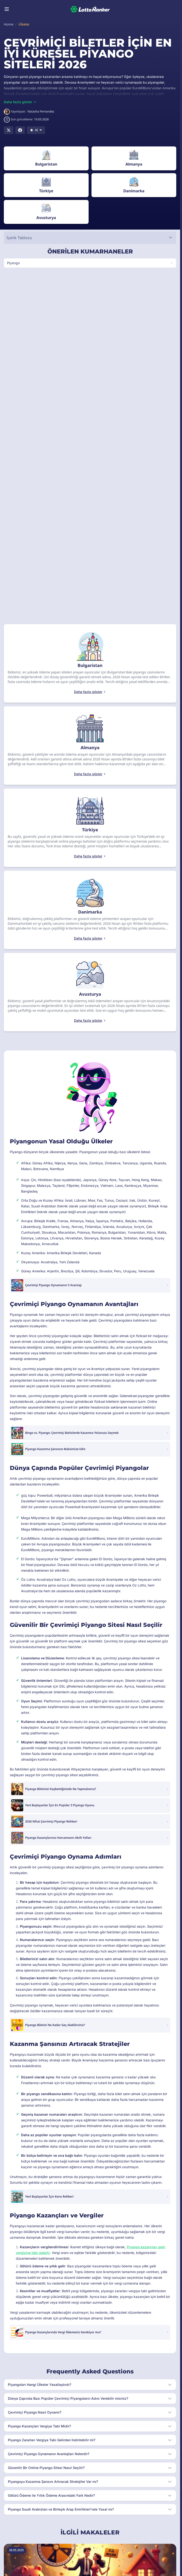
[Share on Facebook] (20, 130)
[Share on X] (8, 130)
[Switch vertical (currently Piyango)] (90, 263)
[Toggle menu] (6, 9)
